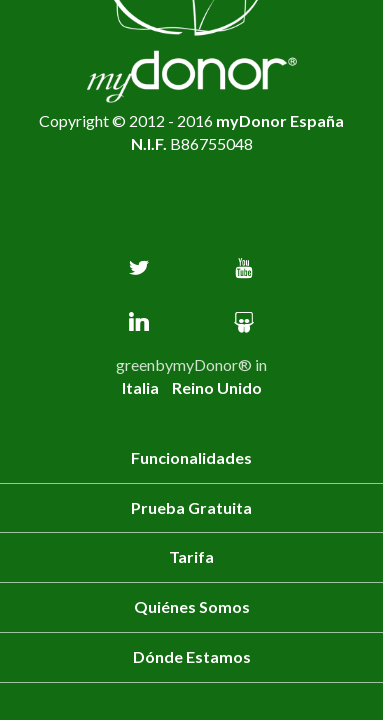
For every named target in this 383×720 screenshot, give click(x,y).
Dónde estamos (192, 656)
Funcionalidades (191, 457)
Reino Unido (217, 387)
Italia (142, 387)
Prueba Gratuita (191, 507)
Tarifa (191, 556)
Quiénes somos (192, 606)
